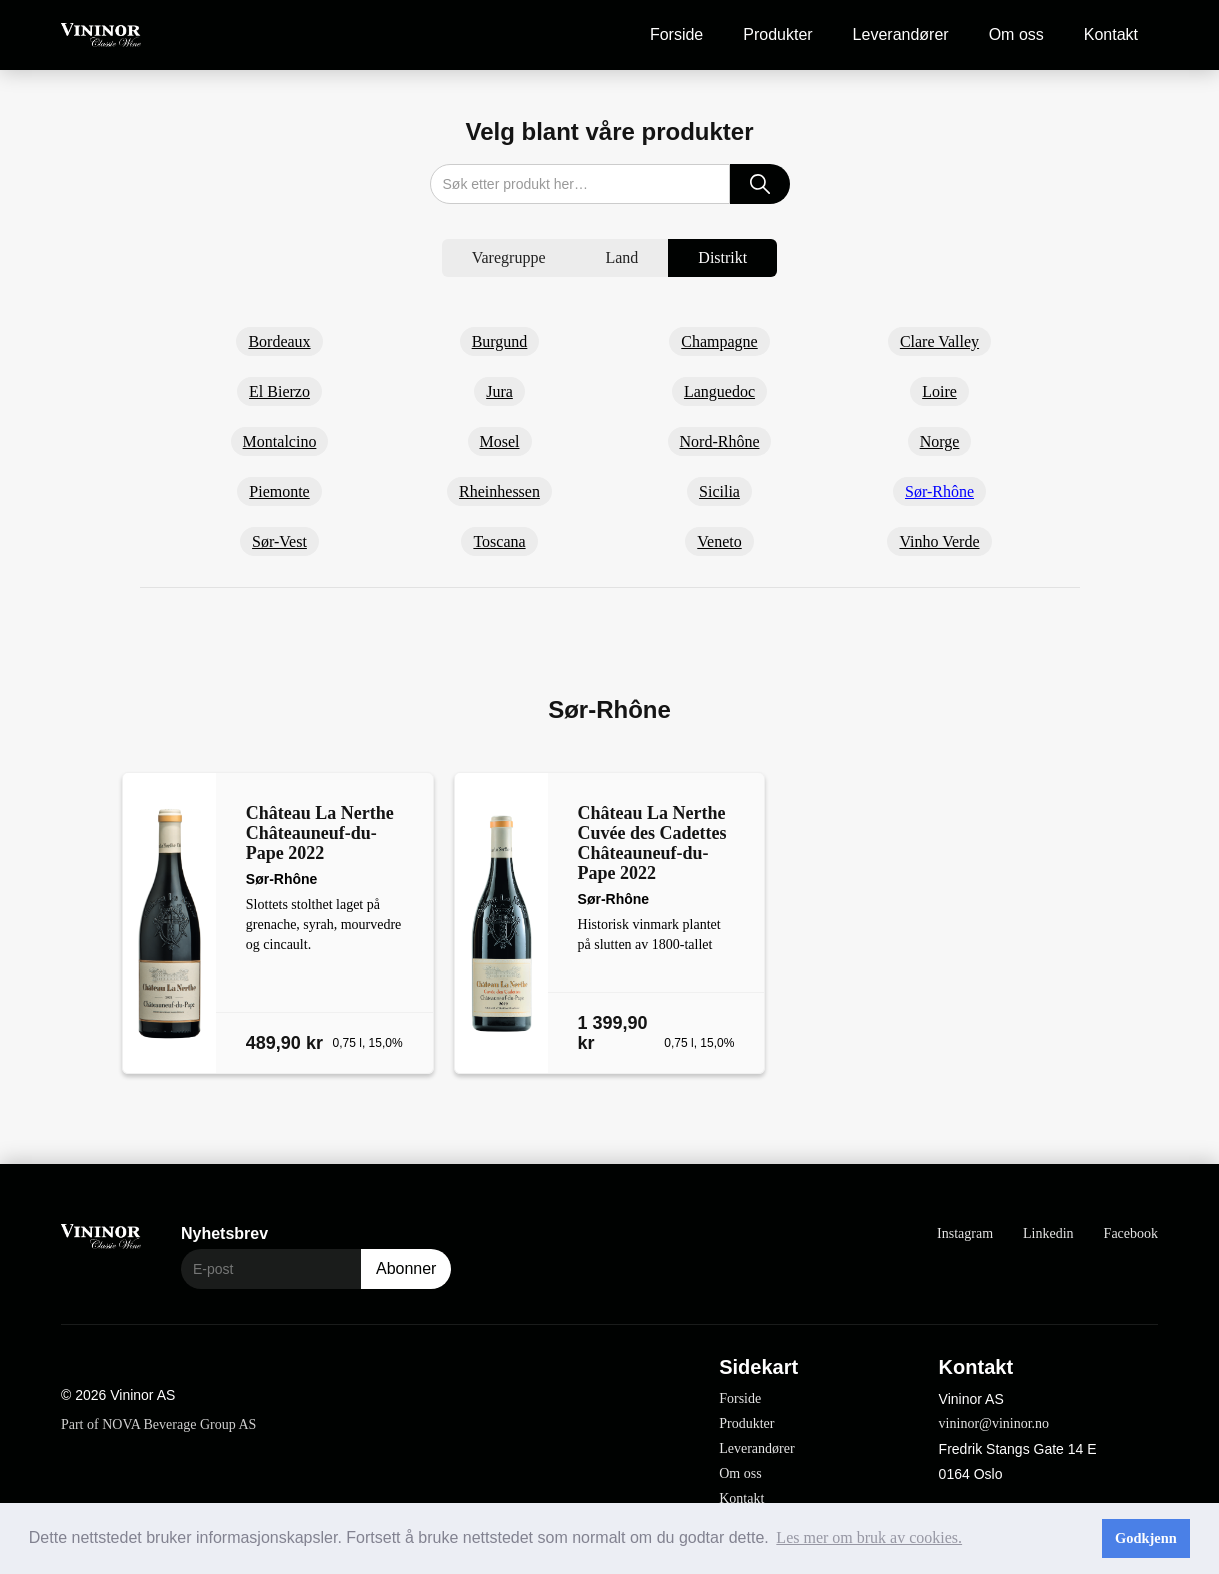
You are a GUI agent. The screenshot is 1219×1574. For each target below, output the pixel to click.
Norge (940, 441)
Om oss (1016, 34)
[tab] (509, 258)
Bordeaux (279, 341)
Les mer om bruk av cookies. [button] (869, 1537)
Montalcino (280, 441)
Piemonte (279, 491)
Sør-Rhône (939, 491)
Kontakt (1111, 34)
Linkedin (1048, 1233)
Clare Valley (939, 341)
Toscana (499, 541)
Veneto (719, 541)
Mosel (500, 441)
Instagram (965, 1233)
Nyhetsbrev (224, 1233)
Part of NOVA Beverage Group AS (158, 1424)
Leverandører (901, 34)
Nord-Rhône (720, 441)
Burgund (500, 341)
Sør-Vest (279, 541)
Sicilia (719, 491)
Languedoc (719, 391)
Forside (676, 34)
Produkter (777, 34)
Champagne (719, 341)
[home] (101, 35)
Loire (939, 391)
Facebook (1131, 1233)
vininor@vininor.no (994, 1423)
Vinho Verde (939, 541)
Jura (499, 391)
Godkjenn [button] (1146, 1538)
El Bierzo (279, 391)
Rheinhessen (499, 491)
